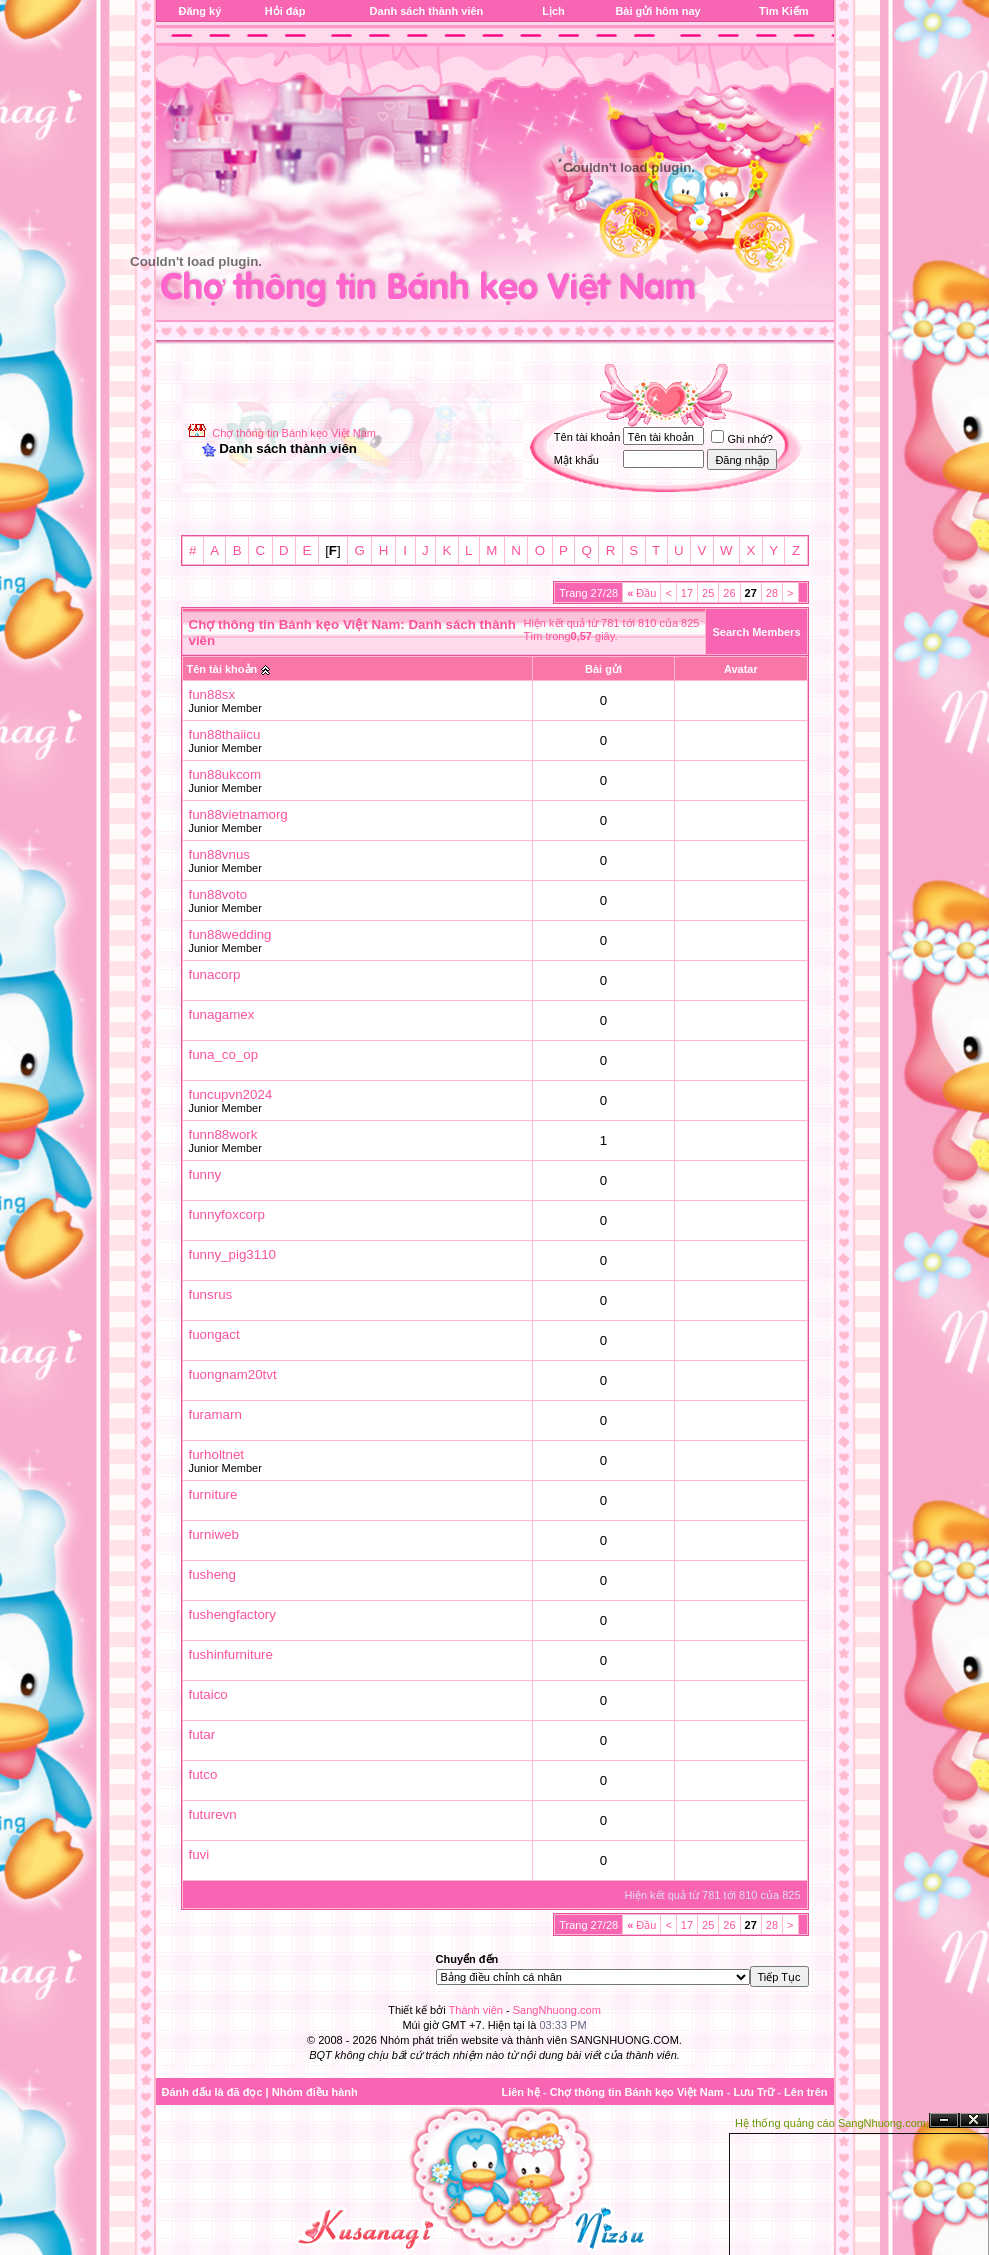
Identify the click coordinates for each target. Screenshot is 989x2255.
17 (687, 593)
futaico (208, 1694)
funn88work (223, 1134)
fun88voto (218, 894)
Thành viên (476, 2010)
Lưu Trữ (753, 2092)
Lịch (553, 11)
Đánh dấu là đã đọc (212, 2092)
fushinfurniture (231, 1654)
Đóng (974, 2120)
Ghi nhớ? (742, 439)
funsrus (211, 1294)
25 (708, 593)
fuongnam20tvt (233, 1374)
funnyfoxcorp (227, 1214)
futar (202, 1734)
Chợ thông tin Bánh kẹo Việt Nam (294, 433)
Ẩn (944, 2120)
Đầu (641, 593)
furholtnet (217, 1454)
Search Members (756, 632)
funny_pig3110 (232, 1254)
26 (729, 593)
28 (772, 593)
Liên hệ (520, 2092)
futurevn (213, 1814)
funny (205, 1174)
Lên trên (805, 2092)
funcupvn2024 (231, 1094)
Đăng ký (200, 11)
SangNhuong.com (557, 2010)
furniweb (214, 1534)
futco (203, 1774)
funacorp (215, 974)
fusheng (212, 1574)
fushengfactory (232, 1614)
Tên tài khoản (222, 669)
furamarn (215, 1414)
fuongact (214, 1334)
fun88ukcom (225, 774)
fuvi (199, 1854)
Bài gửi (603, 669)
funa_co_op (224, 1054)
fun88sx (212, 694)
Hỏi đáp (285, 11)
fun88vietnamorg (238, 814)
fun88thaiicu (225, 734)
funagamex (222, 1014)
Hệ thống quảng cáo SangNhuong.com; (832, 2123)
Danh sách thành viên (427, 11)
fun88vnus (220, 854)
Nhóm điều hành (315, 2092)
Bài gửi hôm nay (657, 11)
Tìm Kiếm (783, 11)
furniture (213, 1494)
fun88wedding (230, 934)
